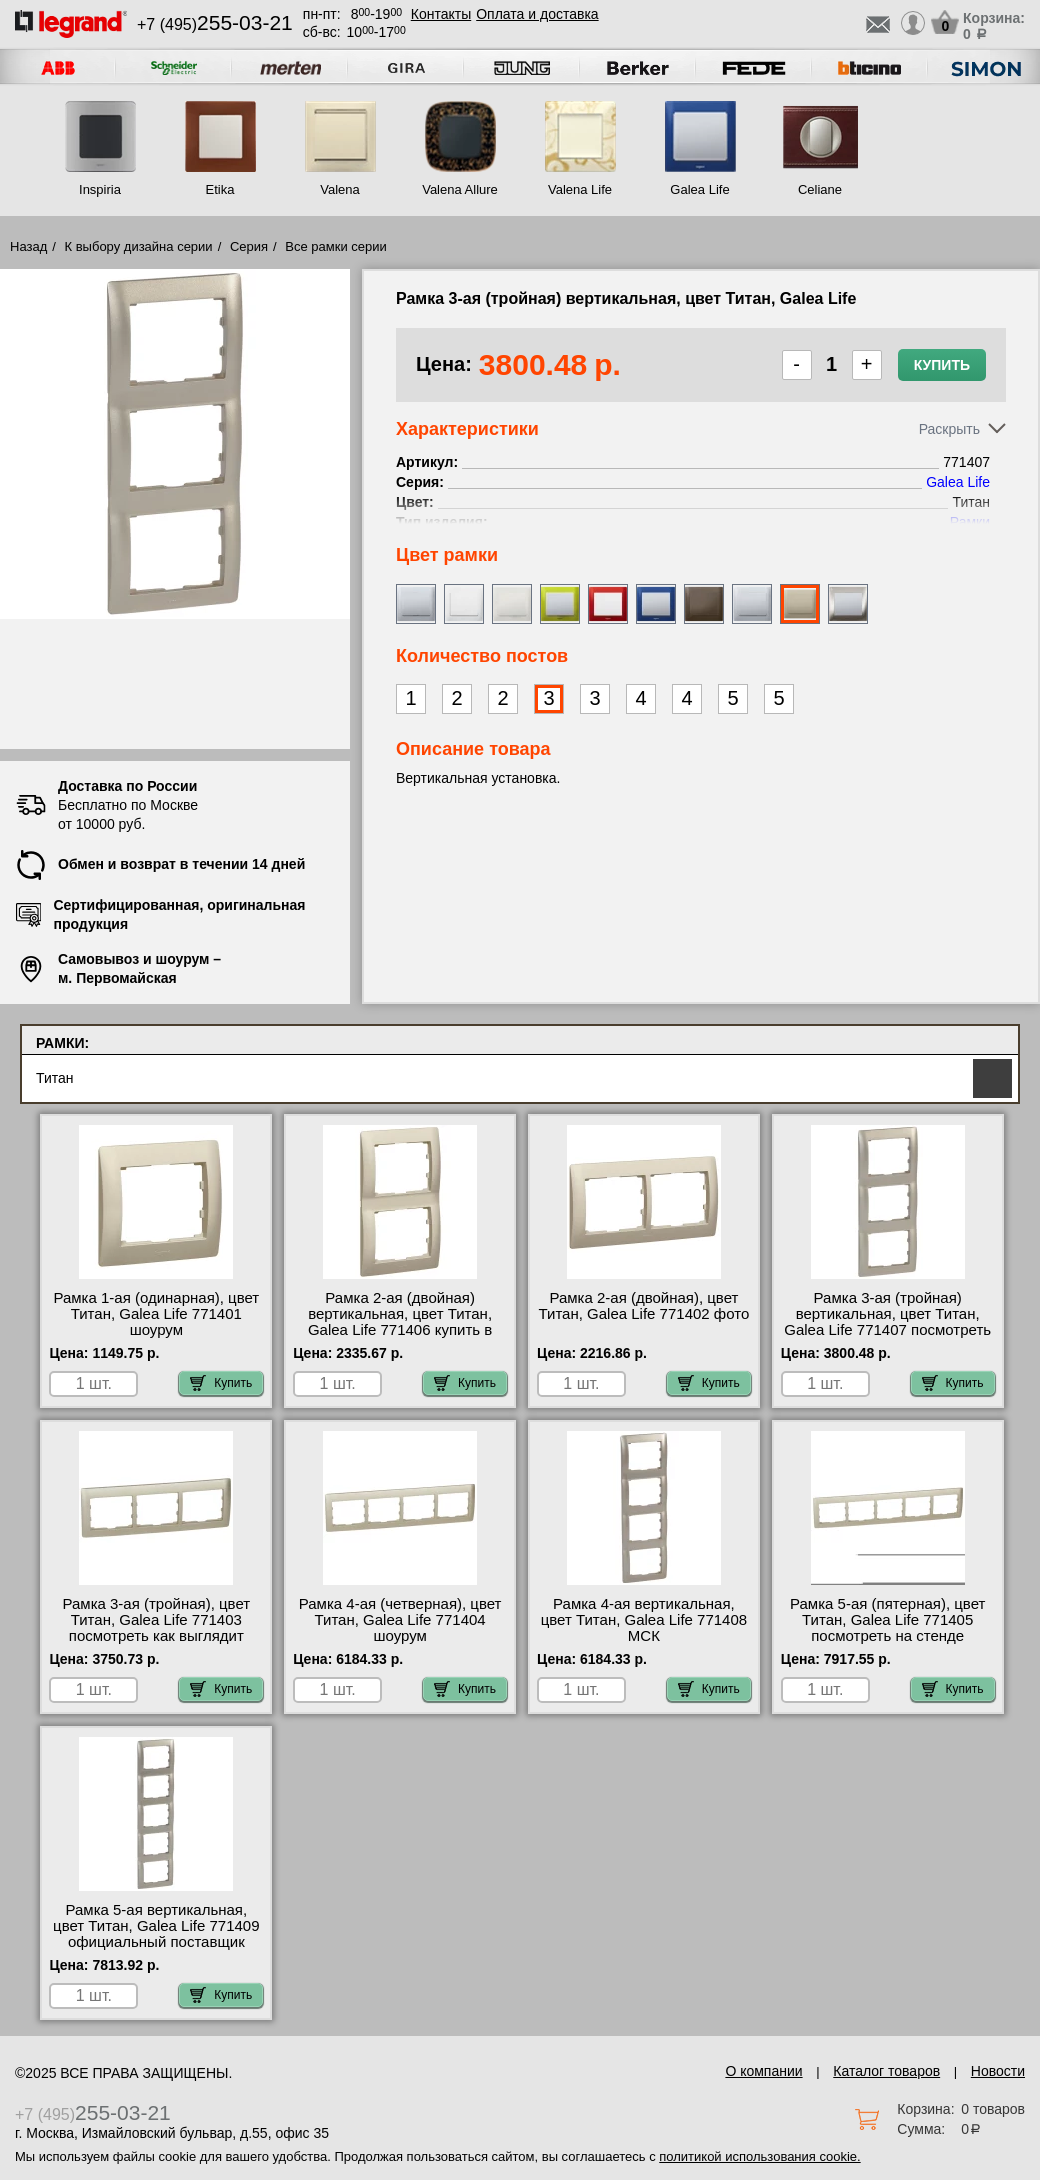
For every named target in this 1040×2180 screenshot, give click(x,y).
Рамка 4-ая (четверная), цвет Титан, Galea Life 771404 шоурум (400, 1620)
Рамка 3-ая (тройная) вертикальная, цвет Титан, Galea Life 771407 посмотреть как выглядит (887, 1322)
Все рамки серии (335, 246)
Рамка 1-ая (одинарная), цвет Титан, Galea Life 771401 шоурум (156, 1314)
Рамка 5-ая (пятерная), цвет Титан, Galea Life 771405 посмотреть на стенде (887, 1620)
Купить (942, 365)
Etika (220, 189)
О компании (763, 2071)
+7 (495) (215, 24)
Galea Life (699, 189)
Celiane (820, 189)
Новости (998, 2071)
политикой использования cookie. (759, 2156)
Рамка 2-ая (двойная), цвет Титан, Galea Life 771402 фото (644, 1306)
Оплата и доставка (537, 14)
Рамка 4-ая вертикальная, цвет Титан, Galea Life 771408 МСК (644, 1620)
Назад (28, 246)
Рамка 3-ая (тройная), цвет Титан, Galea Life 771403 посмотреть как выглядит (156, 1620)
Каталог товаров (886, 2071)
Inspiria (100, 189)
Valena (340, 189)
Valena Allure (460, 189)
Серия (249, 246)
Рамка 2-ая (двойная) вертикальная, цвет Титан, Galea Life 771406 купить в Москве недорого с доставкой (400, 1322)
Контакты (441, 14)
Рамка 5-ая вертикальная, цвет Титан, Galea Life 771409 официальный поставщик (156, 1926)
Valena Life (580, 189)
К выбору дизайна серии (139, 246)
